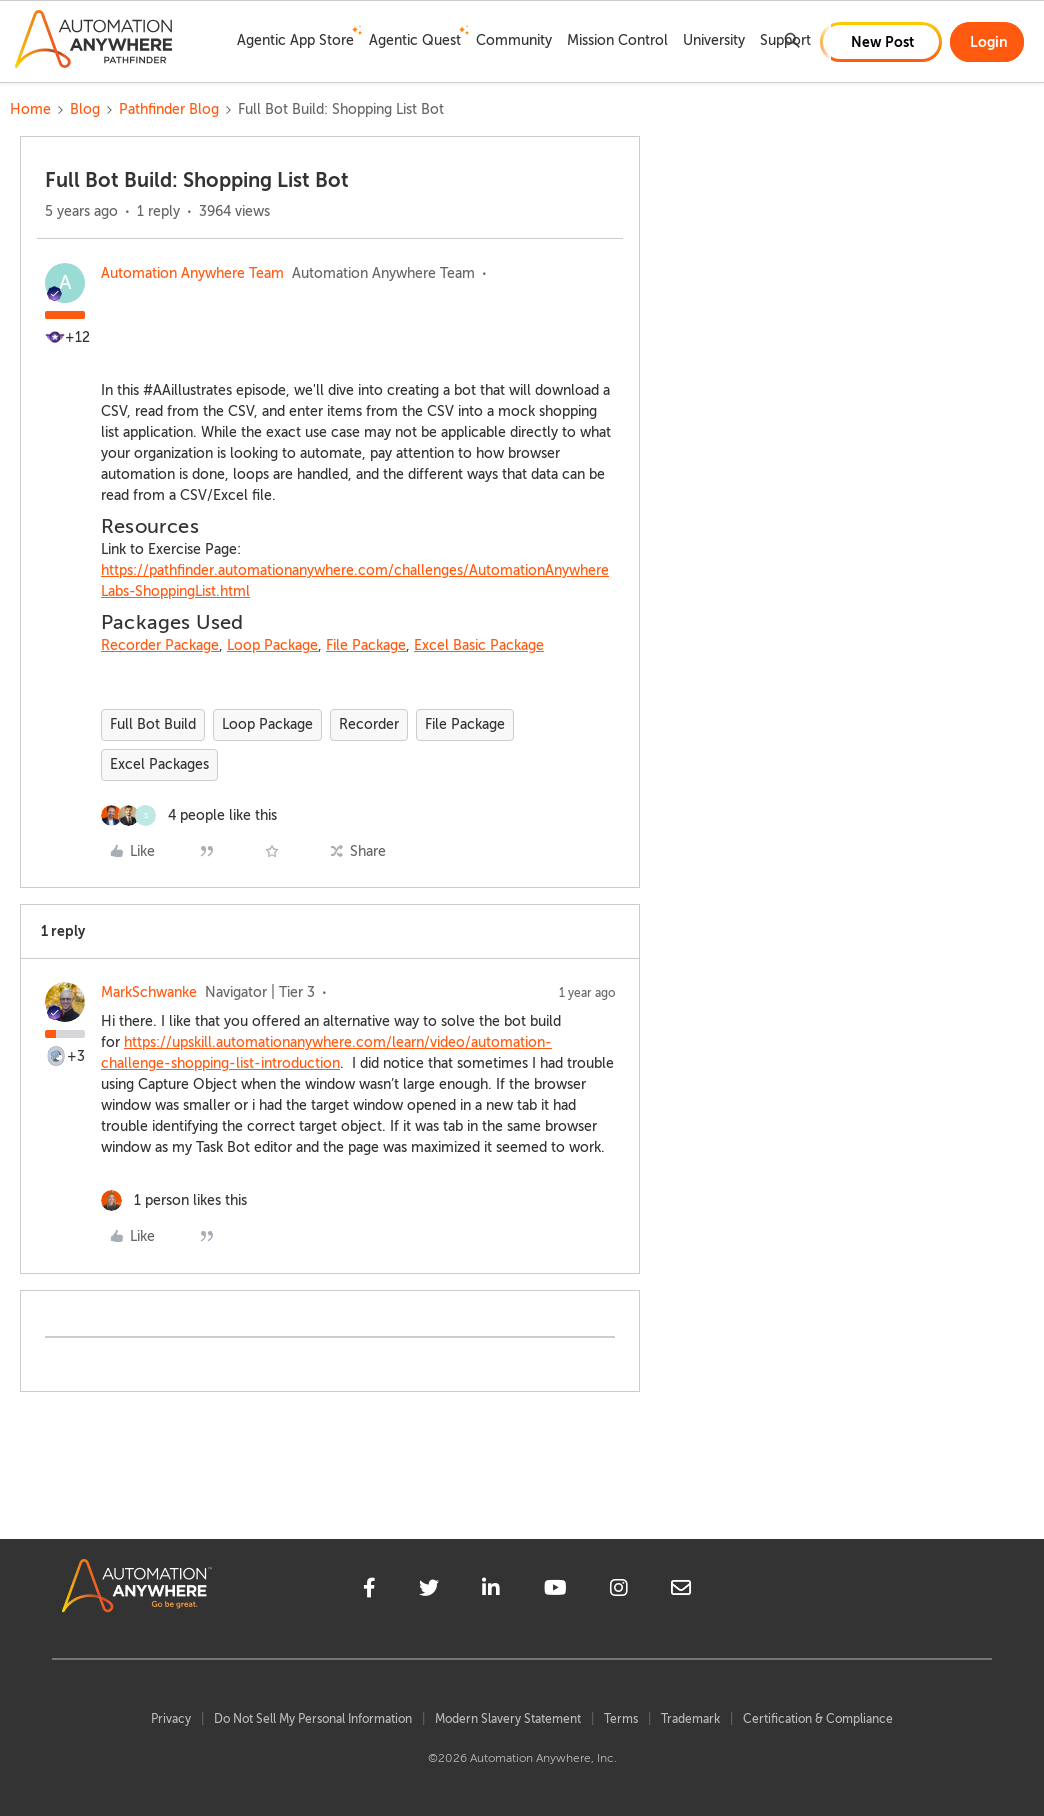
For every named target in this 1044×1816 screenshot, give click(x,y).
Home (30, 109)
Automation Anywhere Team (192, 273)
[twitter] (429, 1591)
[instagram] (619, 1591)
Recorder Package (160, 645)
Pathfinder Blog (169, 109)
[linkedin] (491, 1591)
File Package (366, 645)
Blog (85, 109)
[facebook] (369, 1591)
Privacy (171, 1719)
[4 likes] (189, 815)
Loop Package (272, 645)
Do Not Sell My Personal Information (313, 1719)
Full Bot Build (153, 724)
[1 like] (174, 1200)
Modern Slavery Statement (508, 1719)
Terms (621, 1719)
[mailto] (681, 1591)
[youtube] (555, 1591)
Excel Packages (159, 764)
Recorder (369, 724)
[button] (881, 42)
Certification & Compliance (818, 1719)
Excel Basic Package (479, 645)
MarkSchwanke (149, 992)
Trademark (690, 1719)
